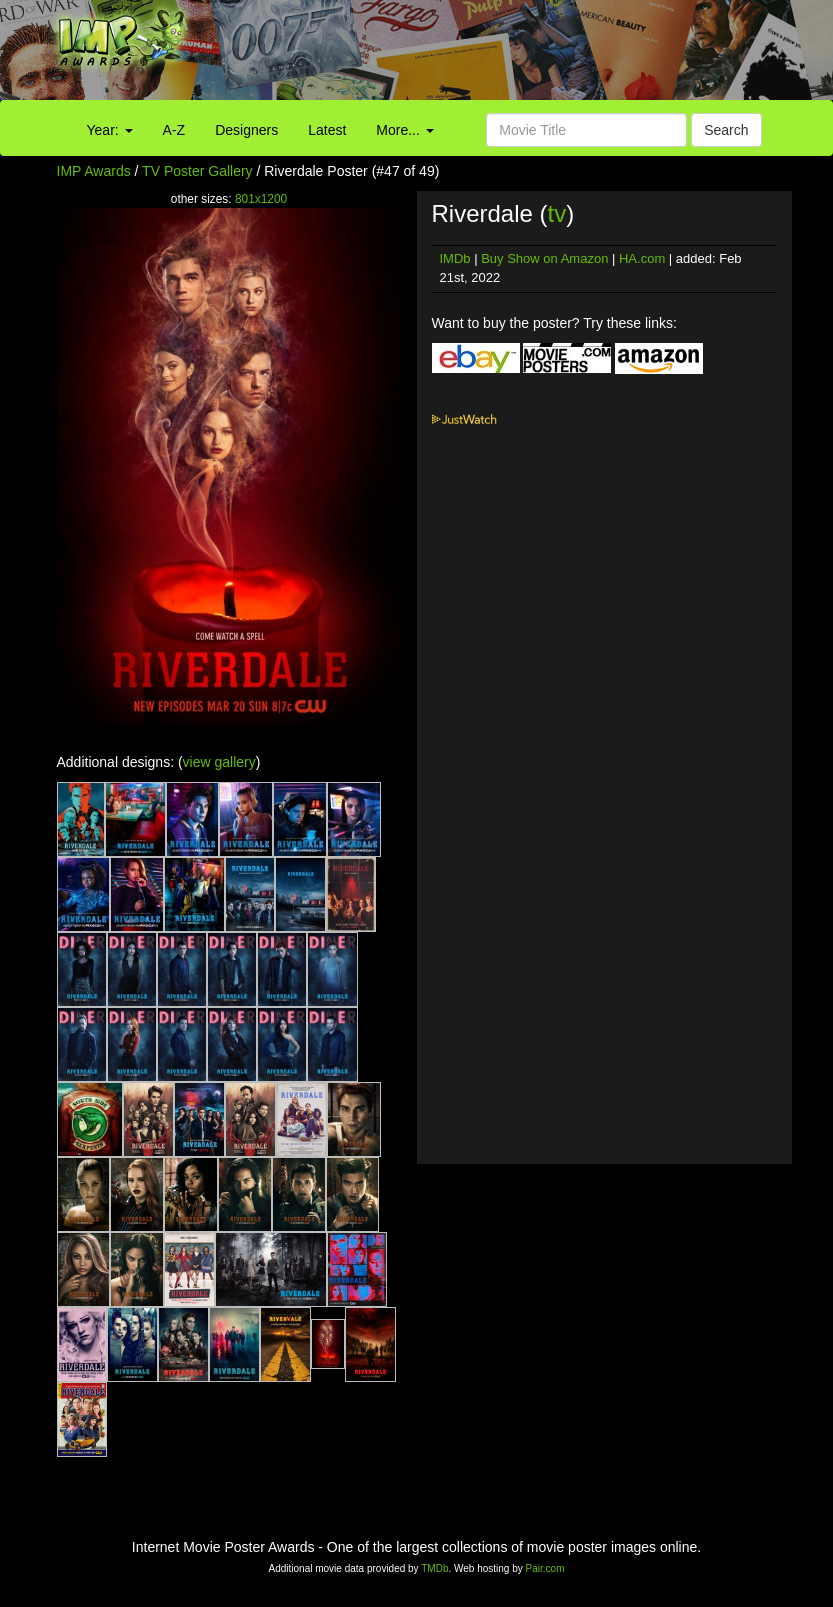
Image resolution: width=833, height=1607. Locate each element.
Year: (110, 130)
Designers (246, 130)
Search (726, 130)
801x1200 (261, 199)
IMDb (455, 258)
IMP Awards (94, 171)
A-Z (174, 130)
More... (404, 130)
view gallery (219, 762)
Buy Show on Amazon (544, 258)
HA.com (642, 258)
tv (557, 213)
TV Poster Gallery (197, 171)
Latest (327, 130)
